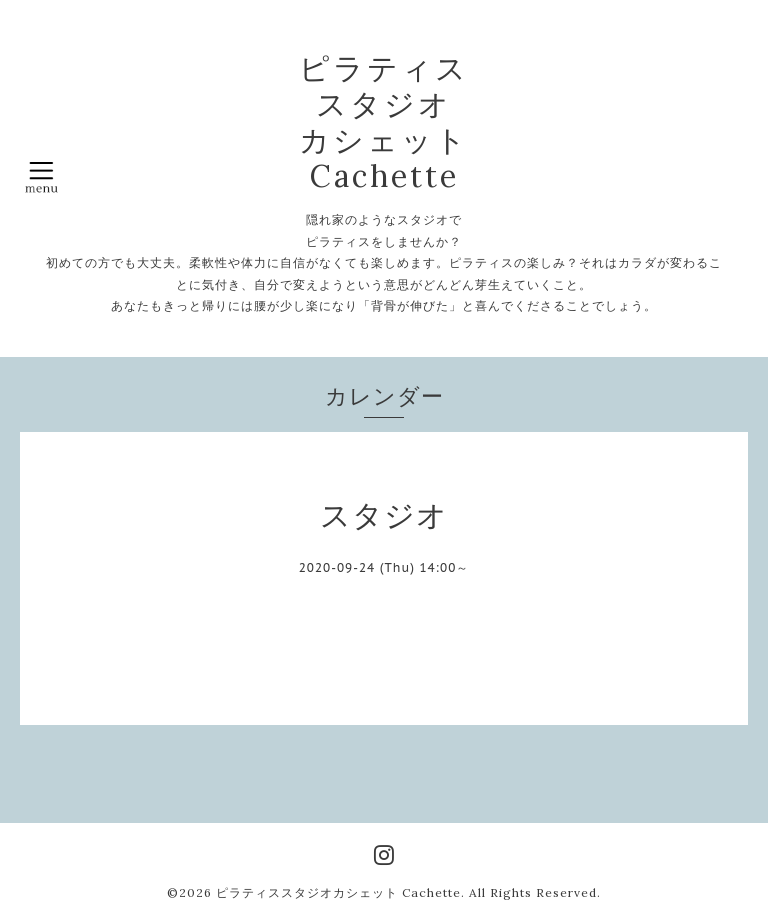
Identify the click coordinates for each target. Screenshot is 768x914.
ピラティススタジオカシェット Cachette (338, 892)
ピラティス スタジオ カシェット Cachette (384, 122)
